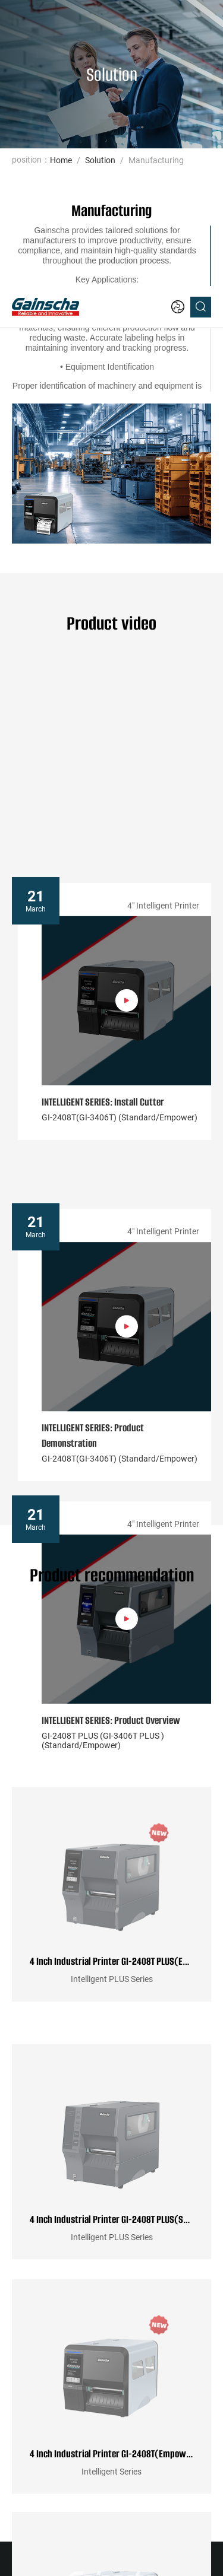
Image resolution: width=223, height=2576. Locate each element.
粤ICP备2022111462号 (111, 2551)
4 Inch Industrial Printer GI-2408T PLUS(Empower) (111, 1702)
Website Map (96, 2537)
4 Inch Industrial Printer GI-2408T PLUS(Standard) (111, 1934)
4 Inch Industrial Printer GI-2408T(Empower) (111, 2168)
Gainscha (139, 2537)
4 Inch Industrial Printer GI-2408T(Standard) (111, 2400)
